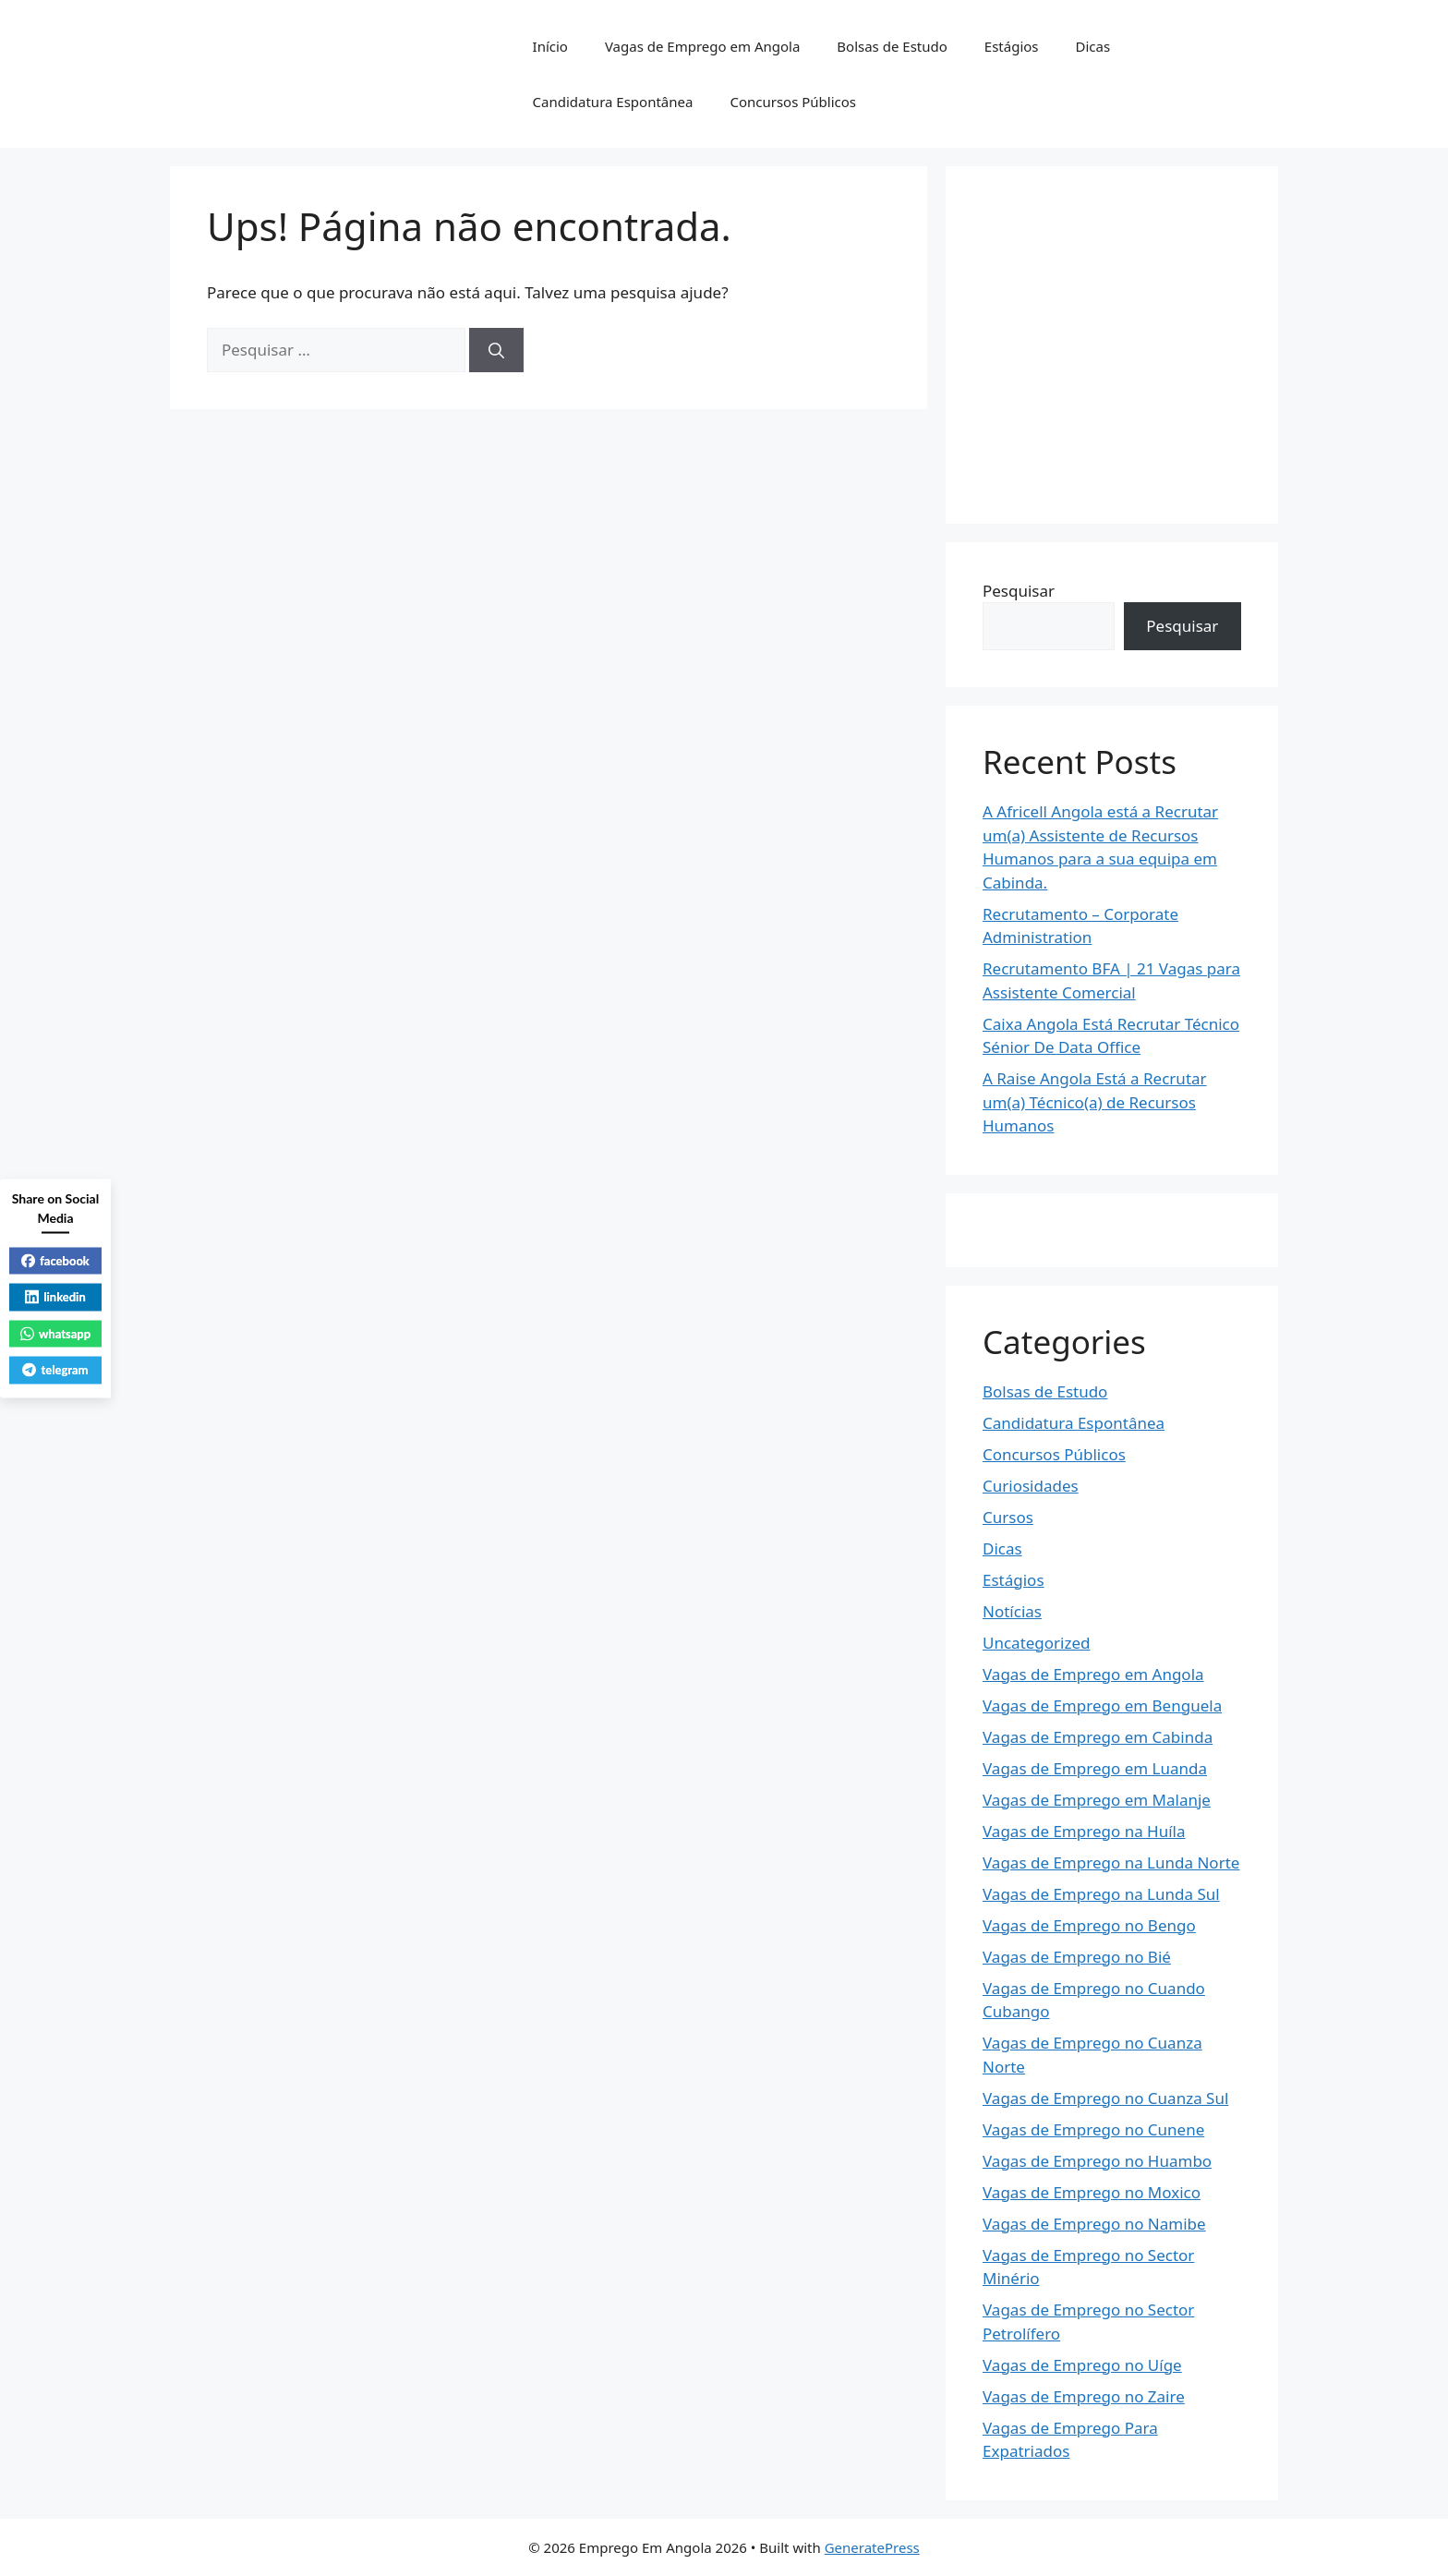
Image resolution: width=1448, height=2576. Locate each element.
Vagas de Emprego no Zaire (1084, 2396)
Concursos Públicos (793, 101)
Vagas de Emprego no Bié (1077, 1956)
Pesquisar (1019, 590)
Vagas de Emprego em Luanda (1095, 1768)
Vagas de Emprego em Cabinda (1098, 1737)
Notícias (1012, 1611)
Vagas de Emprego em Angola (702, 46)
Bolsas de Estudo (892, 46)
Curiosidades (1031, 1485)
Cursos (1008, 1517)
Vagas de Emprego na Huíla (1084, 1831)
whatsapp (55, 1332)
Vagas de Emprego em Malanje (1097, 1799)
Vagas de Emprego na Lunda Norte (1111, 1862)
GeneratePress (872, 2547)
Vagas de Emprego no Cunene (1093, 2129)
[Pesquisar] (496, 350)
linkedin (55, 1296)
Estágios (1011, 46)
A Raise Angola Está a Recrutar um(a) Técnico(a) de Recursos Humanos (1095, 1102)
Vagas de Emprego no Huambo (1097, 2160)
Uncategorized (1037, 1642)
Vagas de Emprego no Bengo (1089, 1925)
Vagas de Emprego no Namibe (1094, 2223)
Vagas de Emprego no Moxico (1092, 2192)
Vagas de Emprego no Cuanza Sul (1105, 2098)
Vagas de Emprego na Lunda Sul (1101, 1894)
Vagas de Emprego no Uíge (1082, 2365)
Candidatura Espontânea (613, 101)
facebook (55, 1259)
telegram (55, 1369)
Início (550, 46)
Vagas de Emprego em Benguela (1102, 1705)
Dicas (1093, 46)
